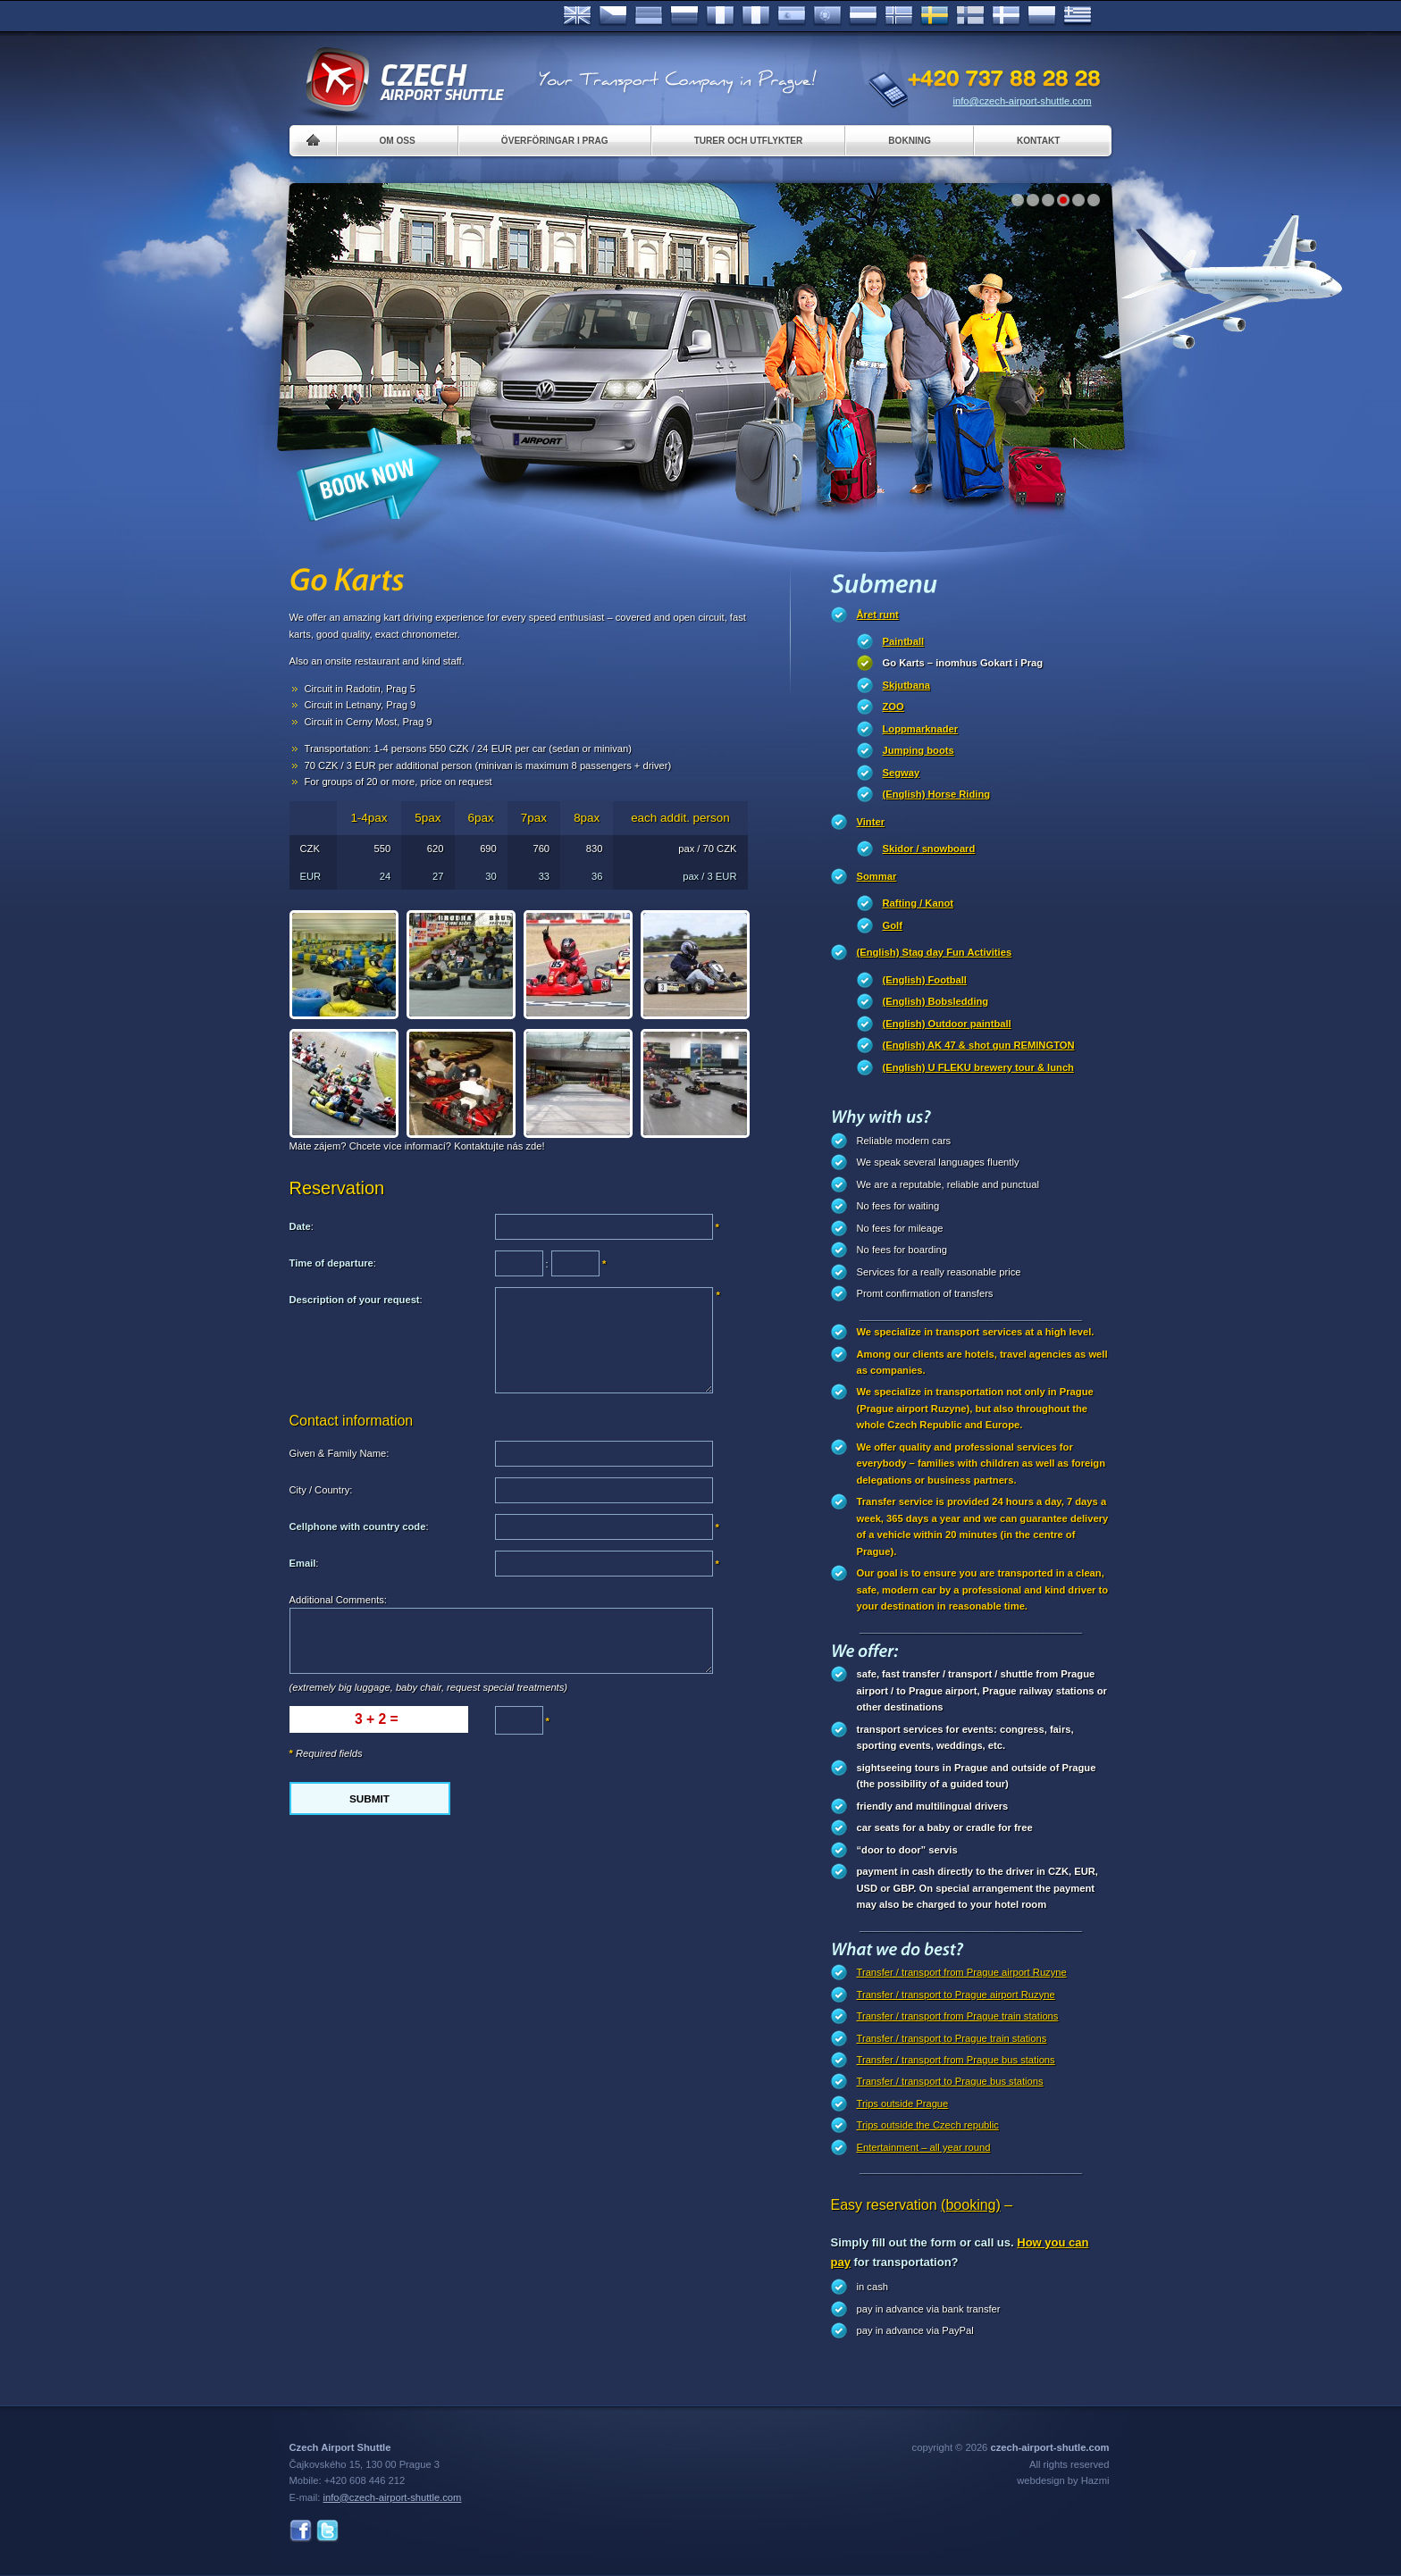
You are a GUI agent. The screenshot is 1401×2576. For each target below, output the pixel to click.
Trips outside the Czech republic (928, 2125)
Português (827, 16)
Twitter (327, 2531)
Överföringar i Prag (554, 141)
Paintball (904, 641)
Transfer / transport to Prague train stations (952, 2038)
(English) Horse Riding (937, 794)
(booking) (971, 2204)
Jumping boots (918, 750)
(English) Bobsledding (936, 1001)
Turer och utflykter (748, 141)
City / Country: (321, 1490)
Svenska (934, 16)
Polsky (1042, 16)
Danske (1006, 16)
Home (313, 140)
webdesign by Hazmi (1063, 2480)
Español (791, 16)
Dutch (863, 16)
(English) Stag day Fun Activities (934, 952)
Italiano (756, 16)
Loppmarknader (921, 728)
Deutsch (648, 16)
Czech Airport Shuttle (404, 80)
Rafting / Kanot (918, 903)
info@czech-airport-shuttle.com (1022, 101)
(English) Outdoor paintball (947, 1023)
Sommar (877, 876)
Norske (899, 16)
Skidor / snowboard (929, 848)
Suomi (970, 16)
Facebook (300, 2531)
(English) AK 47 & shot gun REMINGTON (979, 1045)
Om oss (397, 141)
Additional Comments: (338, 1599)
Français (720, 16)
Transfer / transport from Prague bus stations (956, 2059)
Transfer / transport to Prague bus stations (950, 2081)
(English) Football (925, 979)
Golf (892, 925)
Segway (901, 772)
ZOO (893, 706)
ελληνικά (1077, 16)
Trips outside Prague (903, 2103)
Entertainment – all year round (924, 2147)
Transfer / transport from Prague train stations (958, 2016)
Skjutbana (906, 685)
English (577, 16)
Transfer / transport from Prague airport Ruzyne (962, 1972)
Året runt (878, 614)
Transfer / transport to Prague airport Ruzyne (956, 1994)
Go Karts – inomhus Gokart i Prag (963, 662)
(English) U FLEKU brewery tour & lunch (978, 1067)
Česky (613, 16)
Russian (684, 16)
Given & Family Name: (339, 1453)
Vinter (871, 821)
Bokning (909, 141)
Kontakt (1039, 141)
